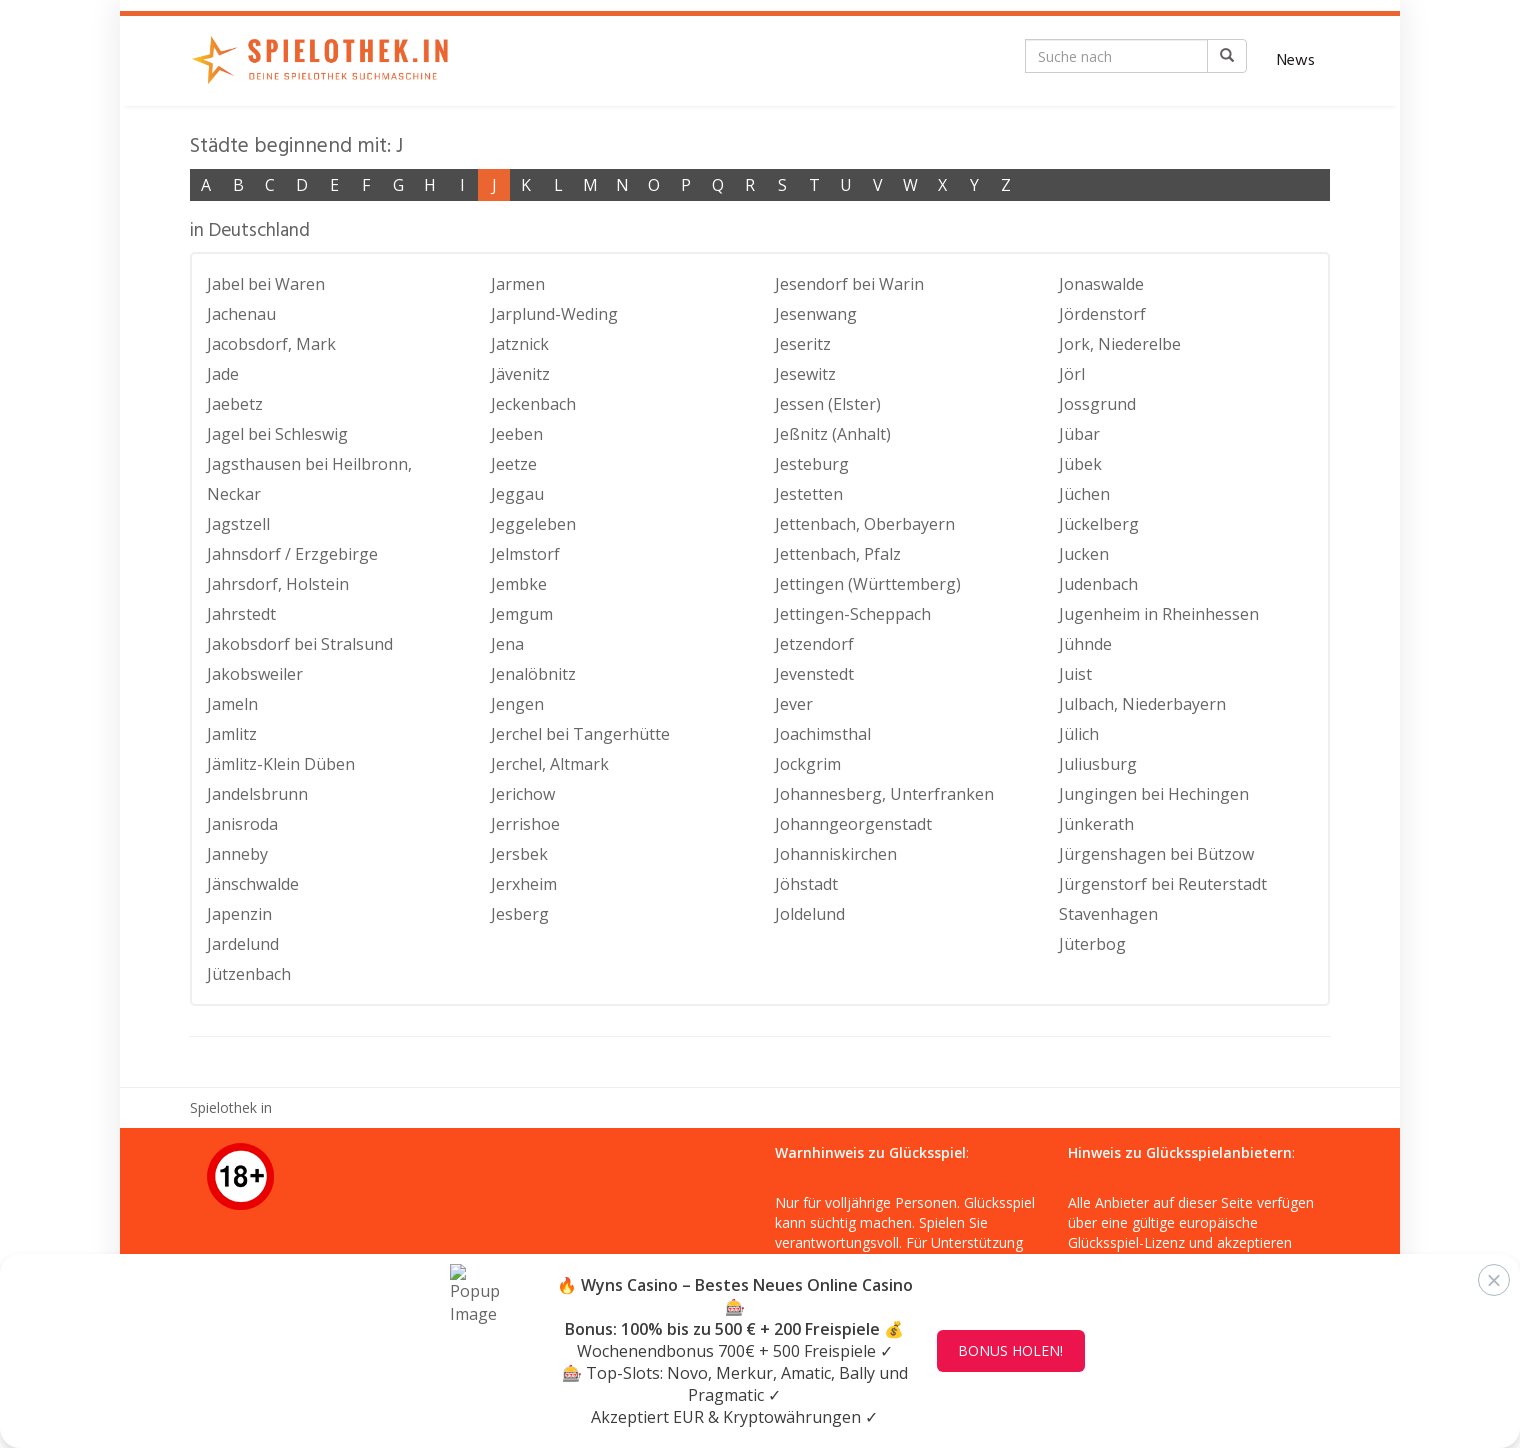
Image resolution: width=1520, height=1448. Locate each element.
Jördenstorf (1102, 314)
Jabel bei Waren (266, 284)
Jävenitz (520, 374)
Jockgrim (808, 764)
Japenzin (239, 914)
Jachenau (241, 314)
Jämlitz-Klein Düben (281, 764)
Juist (1075, 674)
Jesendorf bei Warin (849, 284)
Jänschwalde (253, 884)
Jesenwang (816, 314)
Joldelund (810, 914)
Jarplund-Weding (554, 314)
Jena (507, 644)
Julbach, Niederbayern (1142, 704)
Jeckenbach (533, 404)
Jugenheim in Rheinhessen (1159, 614)
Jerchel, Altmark (550, 764)
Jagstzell (238, 524)
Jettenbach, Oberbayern (865, 524)
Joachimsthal (823, 734)
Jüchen (1084, 494)
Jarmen (518, 284)
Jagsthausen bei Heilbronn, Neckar (309, 479)
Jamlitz (232, 734)
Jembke (519, 584)
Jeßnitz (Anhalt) (833, 434)
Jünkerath (1096, 824)
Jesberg (520, 914)
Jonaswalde (1101, 284)
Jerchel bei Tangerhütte (580, 734)
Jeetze (514, 464)
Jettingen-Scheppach (853, 614)
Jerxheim (524, 884)
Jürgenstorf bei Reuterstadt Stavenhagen (1163, 899)
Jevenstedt (814, 674)
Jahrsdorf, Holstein (278, 584)
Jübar (1079, 434)
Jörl (1072, 374)
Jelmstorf (525, 554)
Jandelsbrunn (257, 794)
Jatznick (520, 344)
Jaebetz (235, 404)
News (1296, 61)
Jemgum (522, 614)
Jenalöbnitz (533, 674)
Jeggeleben (533, 524)
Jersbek (519, 854)
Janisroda (242, 824)
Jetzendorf (814, 644)
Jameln (232, 704)
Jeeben (517, 434)
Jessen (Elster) (828, 404)
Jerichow (523, 794)
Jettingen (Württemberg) (868, 584)
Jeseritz (803, 344)
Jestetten (809, 494)
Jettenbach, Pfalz (838, 554)
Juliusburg (1098, 764)
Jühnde (1085, 644)
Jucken (1084, 554)
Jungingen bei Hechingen (1154, 794)
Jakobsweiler (255, 674)
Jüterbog (1092, 944)
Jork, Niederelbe (1120, 344)
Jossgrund (1097, 404)
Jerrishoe (525, 824)
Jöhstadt (806, 884)
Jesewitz (805, 374)
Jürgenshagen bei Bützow (1156, 854)
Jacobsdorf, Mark (271, 344)
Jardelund (243, 944)
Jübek (1080, 464)
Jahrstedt (241, 614)
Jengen (517, 704)
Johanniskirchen (836, 854)
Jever (794, 704)
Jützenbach (249, 974)
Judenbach (1098, 584)
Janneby (237, 854)
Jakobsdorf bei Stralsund (300, 644)
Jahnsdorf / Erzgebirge (292, 554)
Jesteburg (812, 464)
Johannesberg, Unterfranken (884, 794)
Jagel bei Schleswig (277, 434)
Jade (223, 374)
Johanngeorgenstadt (853, 824)
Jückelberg (1099, 524)
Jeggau (517, 494)
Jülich (1079, 734)
